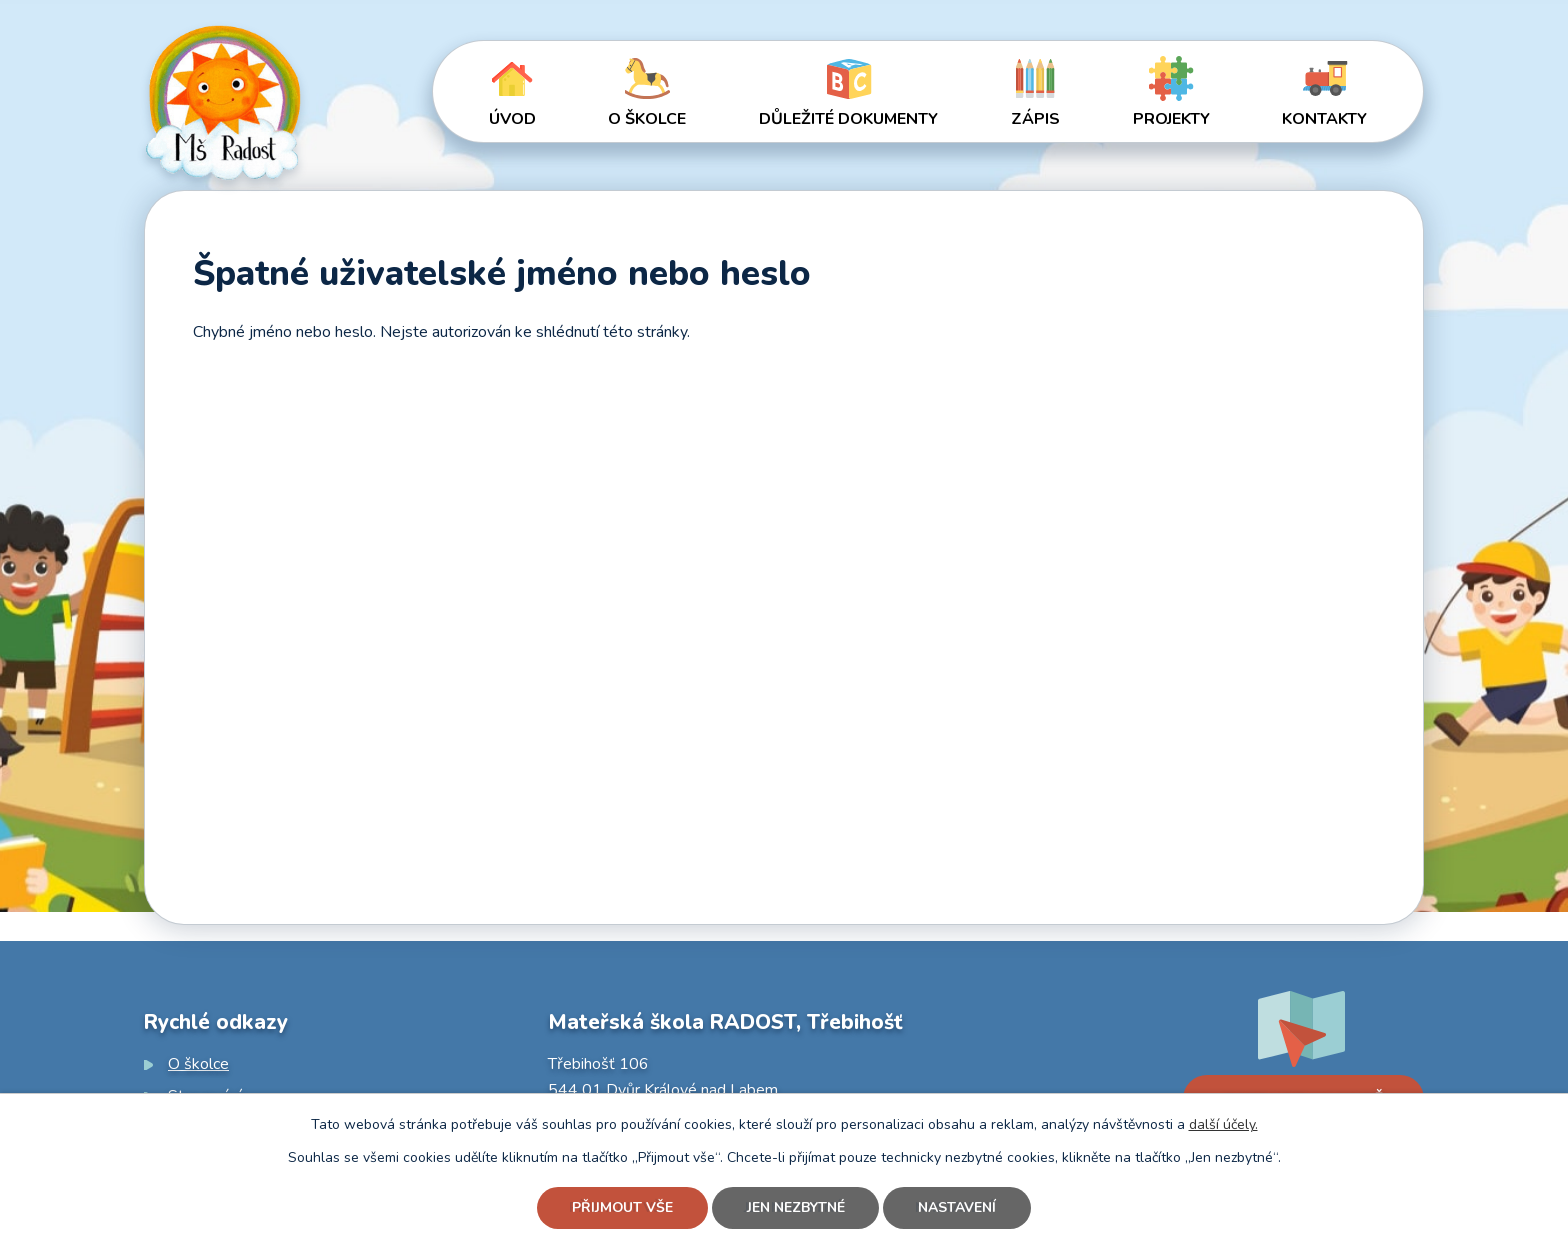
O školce (647, 119)
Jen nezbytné (796, 1208)
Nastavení (958, 1208)
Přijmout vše (622, 1208)
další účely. (1223, 1124)
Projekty (1171, 119)
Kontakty (1324, 119)
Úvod (512, 119)
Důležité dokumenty (848, 119)
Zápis (1035, 119)
